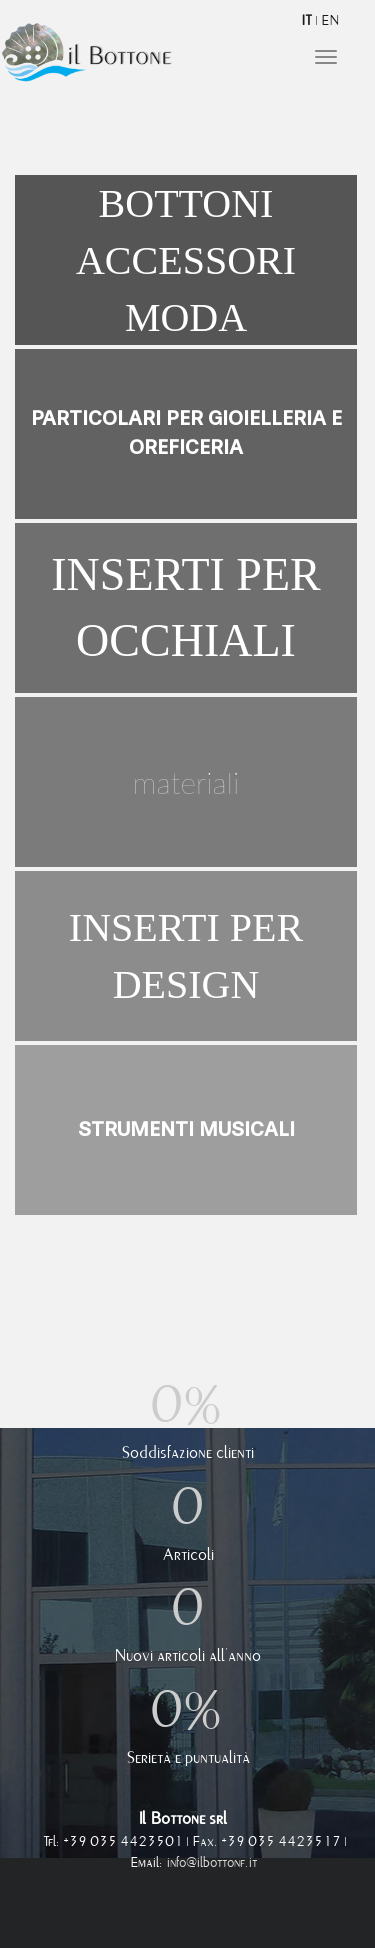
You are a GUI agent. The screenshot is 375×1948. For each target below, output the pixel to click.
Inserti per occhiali (185, 607)
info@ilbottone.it (212, 1862)
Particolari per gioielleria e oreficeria (186, 433)
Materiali (186, 782)
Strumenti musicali (186, 1129)
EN (330, 20)
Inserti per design (186, 956)
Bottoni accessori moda (186, 260)
